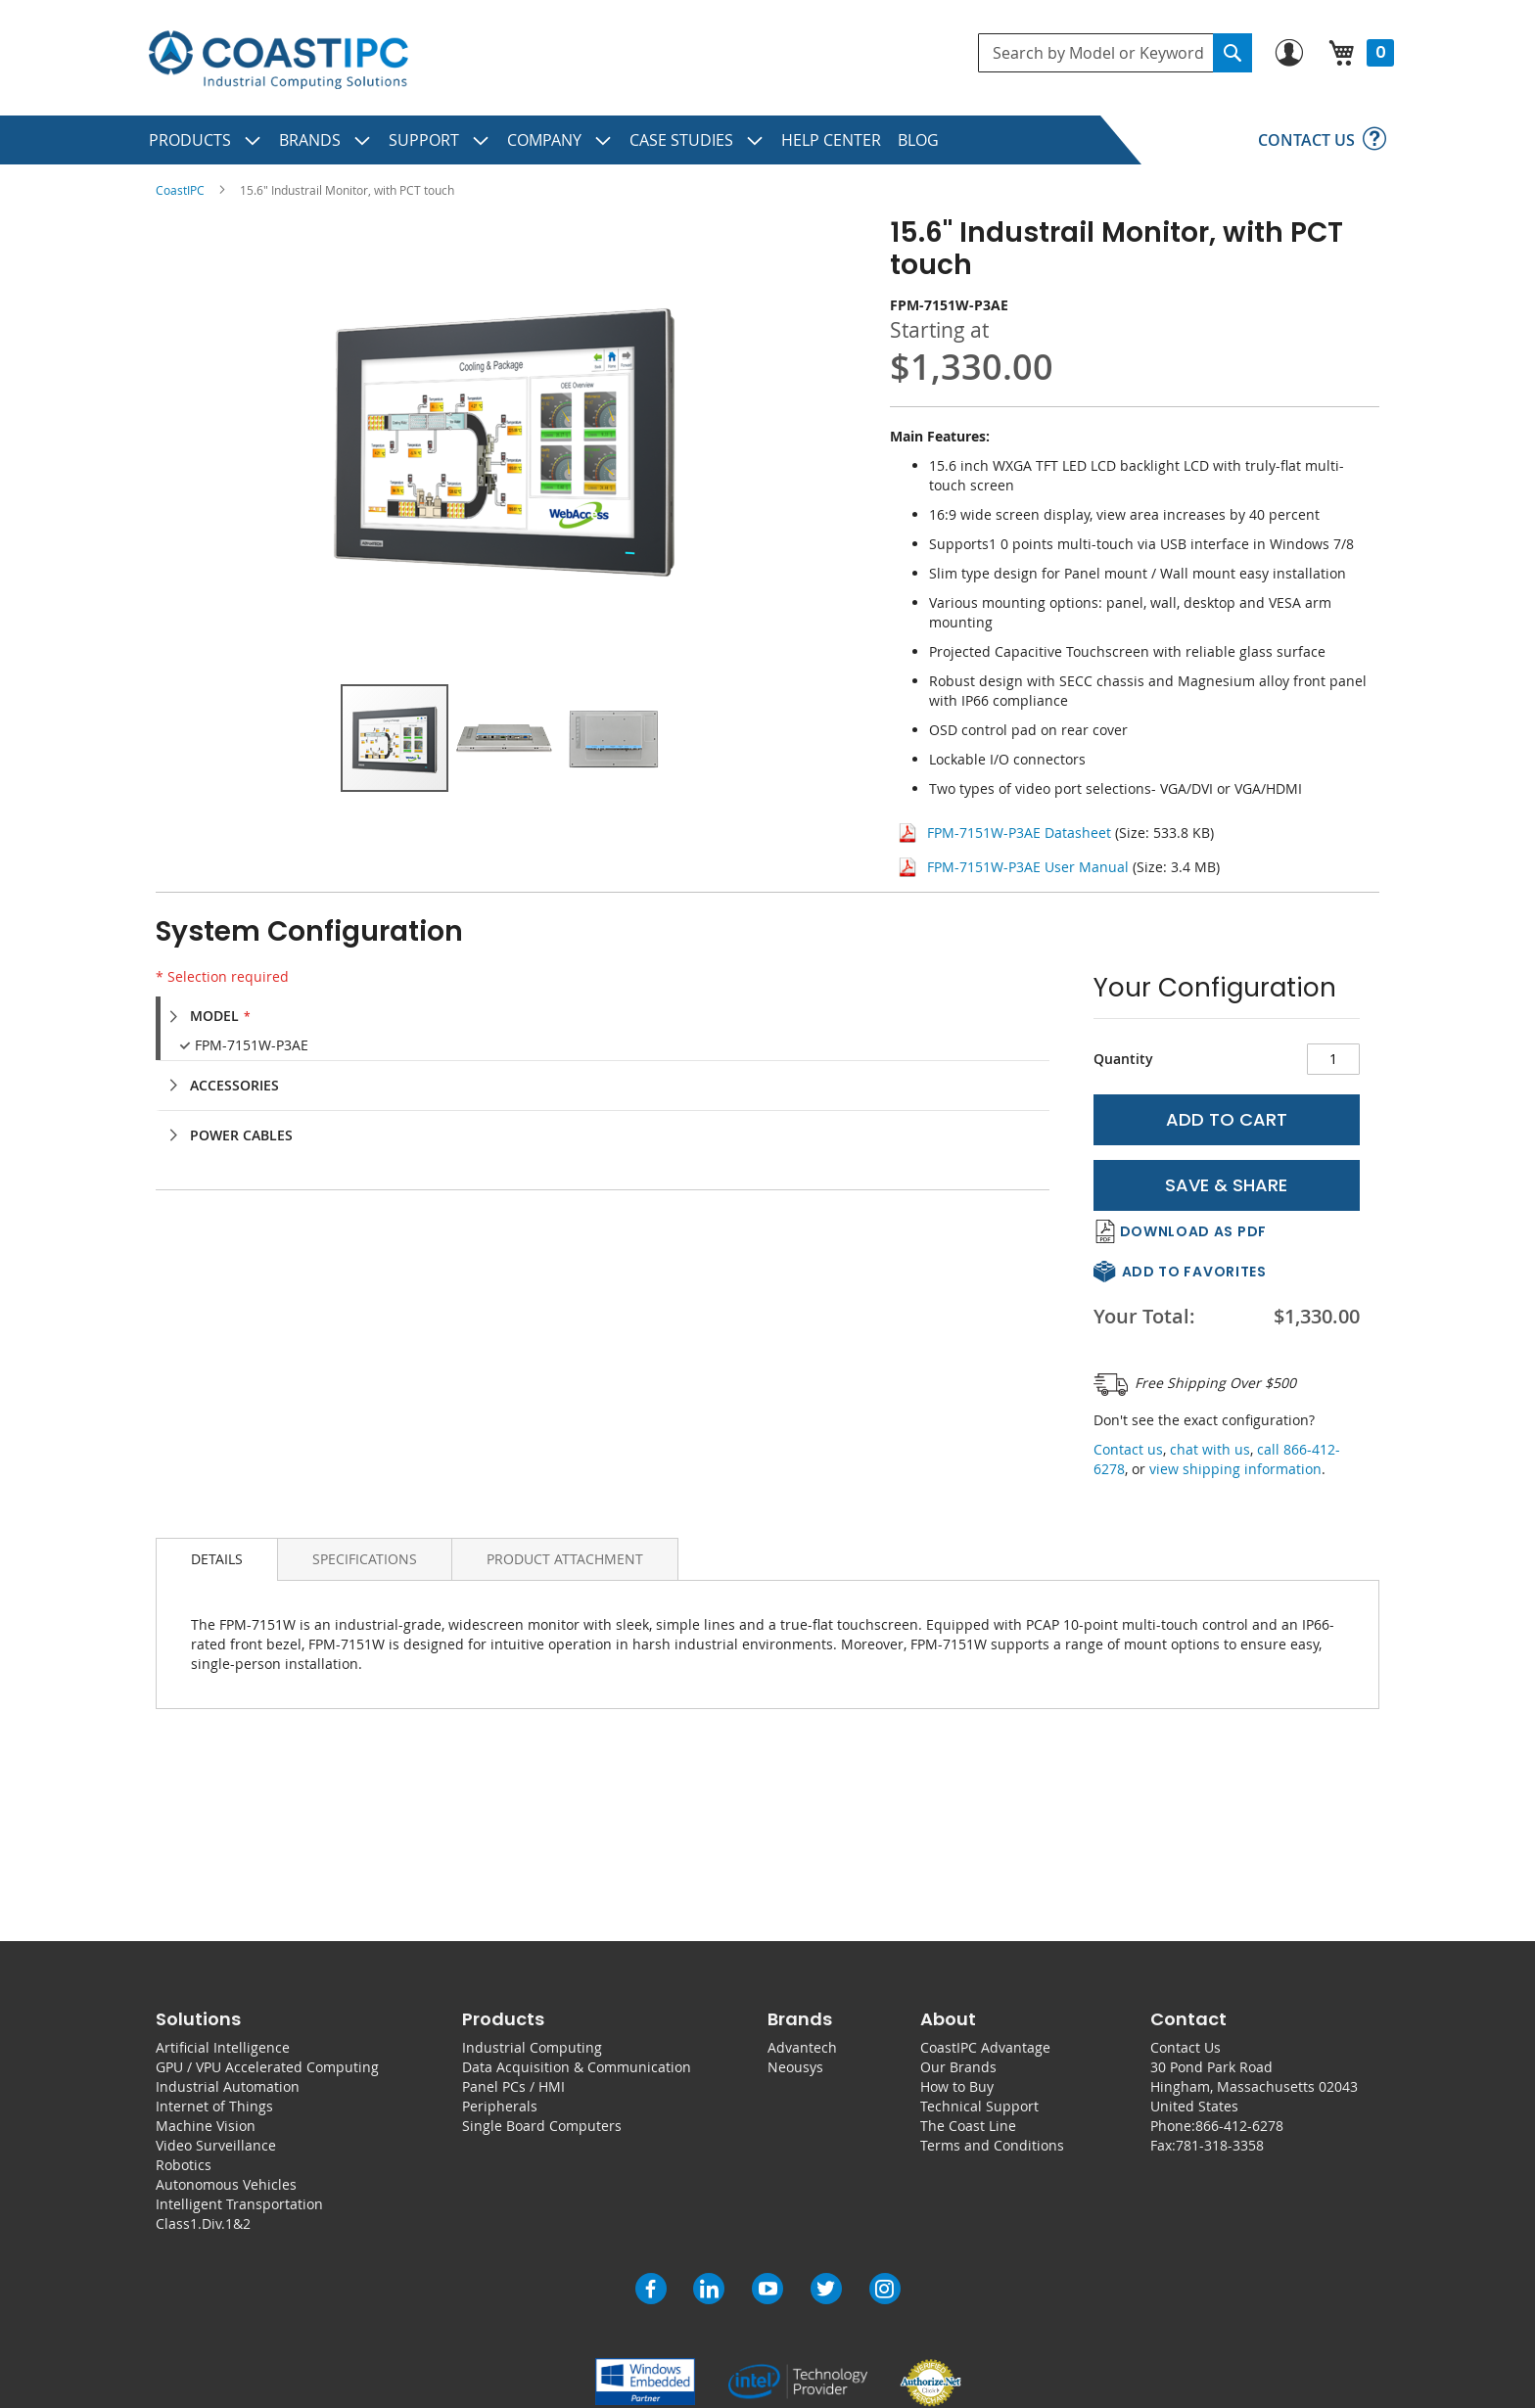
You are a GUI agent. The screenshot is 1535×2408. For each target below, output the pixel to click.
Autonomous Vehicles (226, 2184)
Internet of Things (214, 2106)
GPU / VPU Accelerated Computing (267, 2067)
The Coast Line (968, 2125)
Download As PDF (1194, 1231)
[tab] (612, 1016)
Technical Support (979, 2106)
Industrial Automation (228, 2086)
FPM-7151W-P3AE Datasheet (1019, 832)
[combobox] (1115, 52)
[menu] (767, 140)
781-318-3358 (1220, 2145)
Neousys (795, 2067)
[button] (505, 738)
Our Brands (958, 2067)
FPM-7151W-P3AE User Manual (1028, 866)
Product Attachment (565, 1559)
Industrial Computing (532, 2047)
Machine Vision (206, 2125)
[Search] (1232, 52)
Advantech (802, 2047)
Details (217, 1559)
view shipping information (1235, 1468)
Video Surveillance (216, 2145)
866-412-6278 (1239, 2125)
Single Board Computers (542, 2125)
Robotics (183, 2164)
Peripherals (499, 2106)
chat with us (1210, 1449)
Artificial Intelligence (223, 2047)
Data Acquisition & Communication (576, 2067)
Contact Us (1185, 2047)
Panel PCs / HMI (513, 2086)
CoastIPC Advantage (985, 2047)
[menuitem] (205, 140)
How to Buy (957, 2086)
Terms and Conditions (992, 2145)
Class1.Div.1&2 (203, 2223)
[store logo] (278, 60)
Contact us (1128, 1449)
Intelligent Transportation (239, 2204)
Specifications (364, 1559)
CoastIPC (180, 190)
